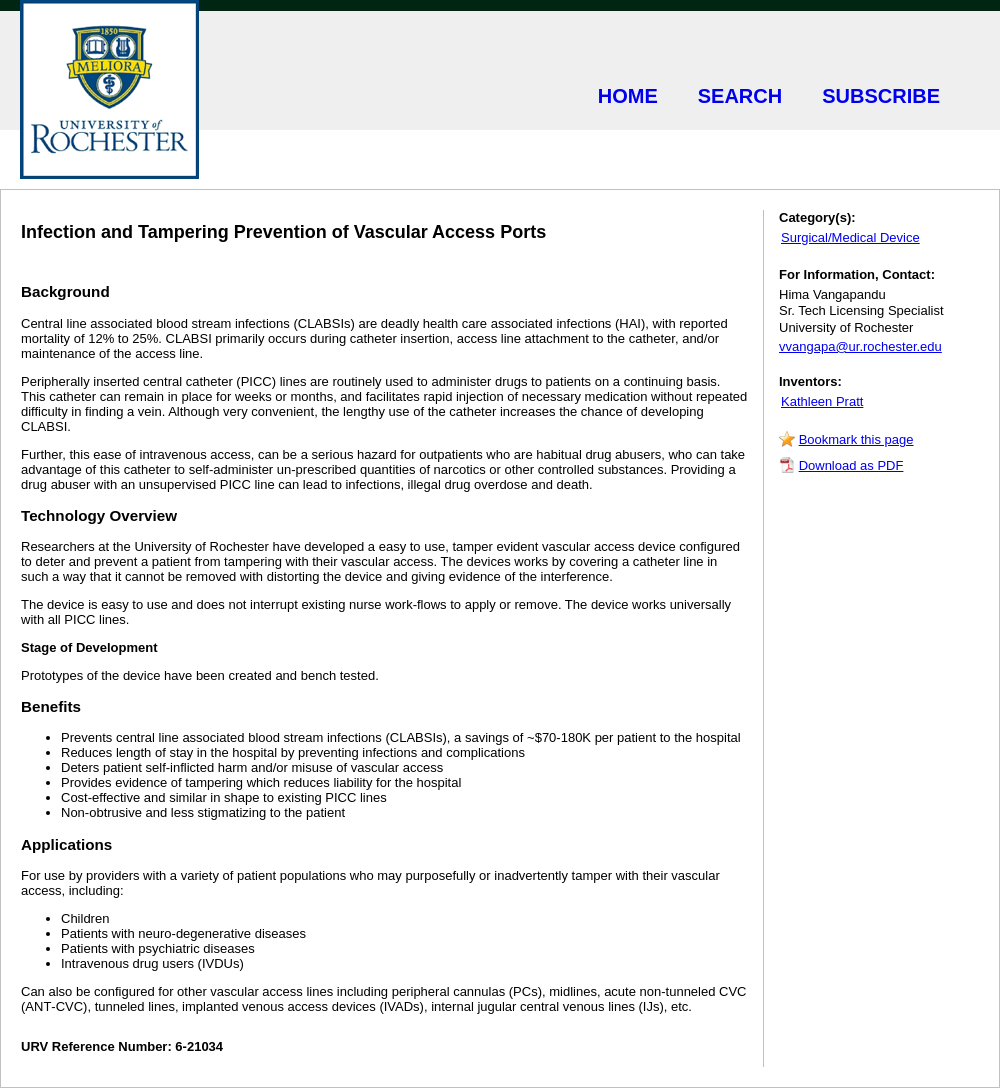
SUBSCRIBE (881, 96)
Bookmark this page (856, 439)
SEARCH (740, 96)
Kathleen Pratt (822, 401)
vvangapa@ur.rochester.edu (860, 346)
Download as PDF (851, 465)
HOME (628, 96)
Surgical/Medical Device (850, 237)
